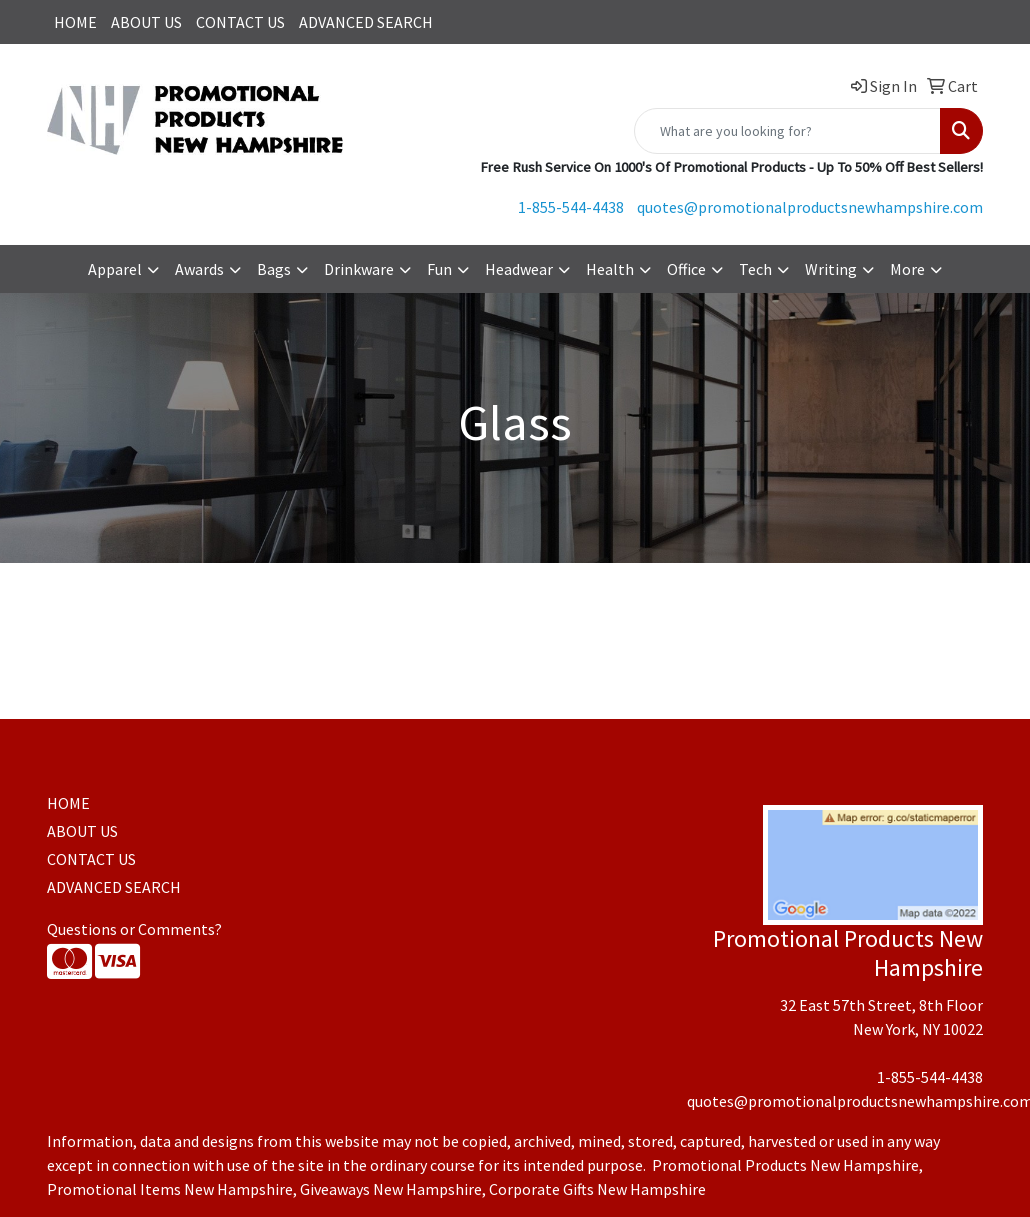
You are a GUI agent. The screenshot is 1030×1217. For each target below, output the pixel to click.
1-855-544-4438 (571, 207)
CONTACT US (240, 22)
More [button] (907, 269)
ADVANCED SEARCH (366, 22)
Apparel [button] (115, 269)
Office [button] (686, 269)
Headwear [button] (519, 269)
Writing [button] (831, 269)
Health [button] (610, 269)
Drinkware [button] (359, 269)
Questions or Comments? (134, 929)
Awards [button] (199, 269)
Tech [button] (755, 269)
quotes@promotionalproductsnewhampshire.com (810, 207)
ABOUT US (146, 22)
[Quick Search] (787, 131)
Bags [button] (274, 269)
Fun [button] (439, 269)
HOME (75, 22)
